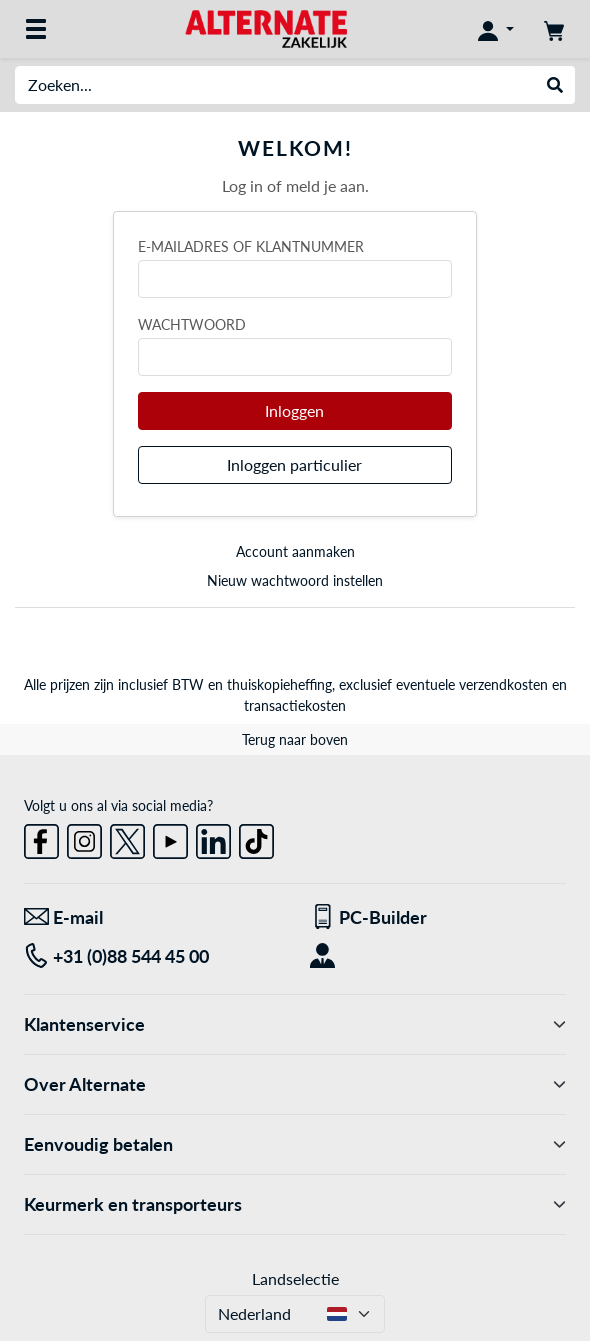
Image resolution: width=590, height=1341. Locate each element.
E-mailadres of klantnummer (251, 246)
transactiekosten (295, 705)
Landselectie (295, 1278)
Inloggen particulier (294, 464)
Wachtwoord (192, 324)
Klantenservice (295, 1024)
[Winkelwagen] (554, 29)
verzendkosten (503, 684)
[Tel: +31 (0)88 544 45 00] (152, 956)
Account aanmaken (295, 551)
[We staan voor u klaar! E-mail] (152, 917)
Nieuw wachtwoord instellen (295, 580)
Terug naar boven (295, 739)
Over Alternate (295, 1084)
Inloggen (294, 410)
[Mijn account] (496, 29)
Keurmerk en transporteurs (295, 1204)
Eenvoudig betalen (295, 1144)
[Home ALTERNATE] (265, 27)
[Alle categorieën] (36, 29)
